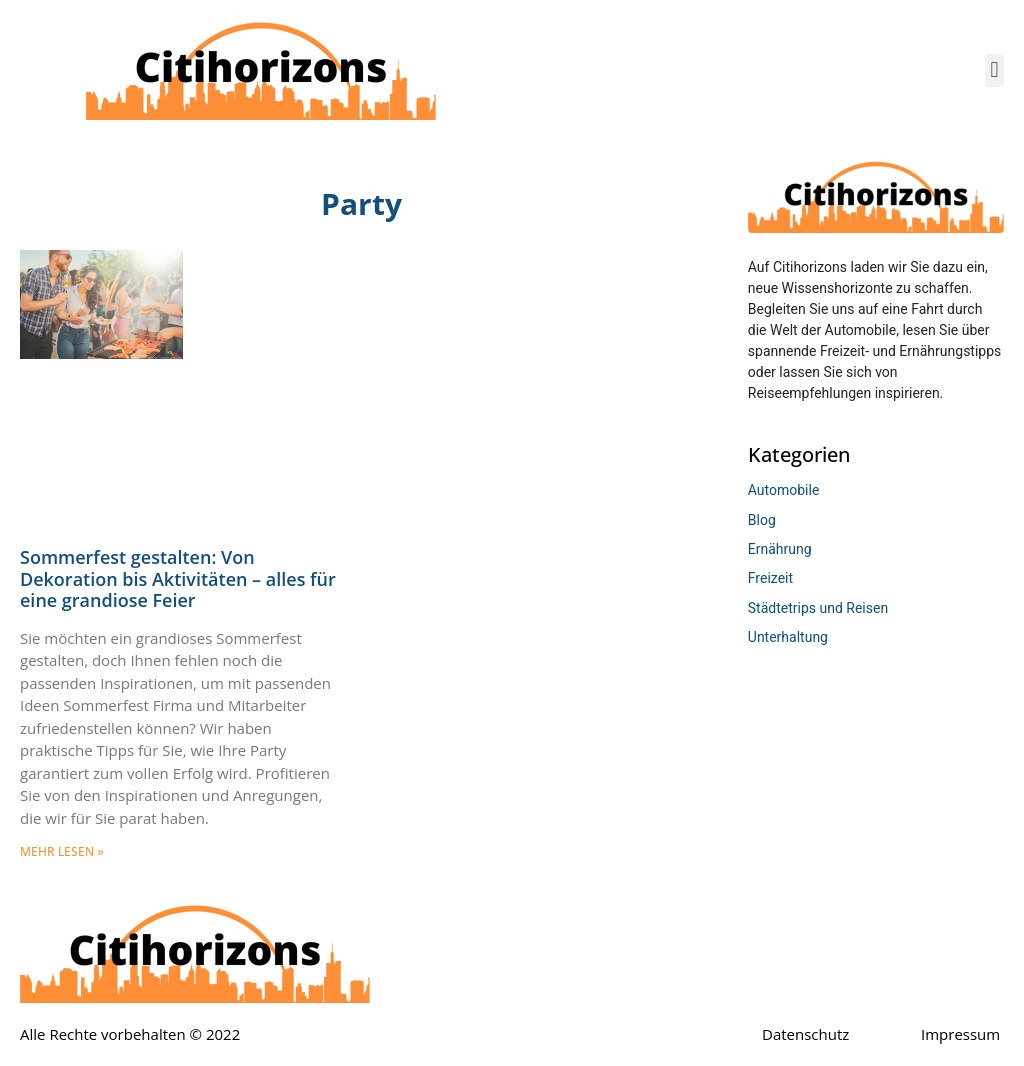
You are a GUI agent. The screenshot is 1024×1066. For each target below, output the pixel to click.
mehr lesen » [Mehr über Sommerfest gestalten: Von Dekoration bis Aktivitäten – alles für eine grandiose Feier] (62, 852)
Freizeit (770, 578)
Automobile (784, 490)
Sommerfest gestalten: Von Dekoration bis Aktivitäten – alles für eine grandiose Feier (178, 578)
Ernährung (780, 549)
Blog (762, 520)
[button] (994, 70)
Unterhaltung (788, 637)
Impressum (960, 1034)
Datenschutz (805, 1034)
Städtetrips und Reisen (818, 608)
